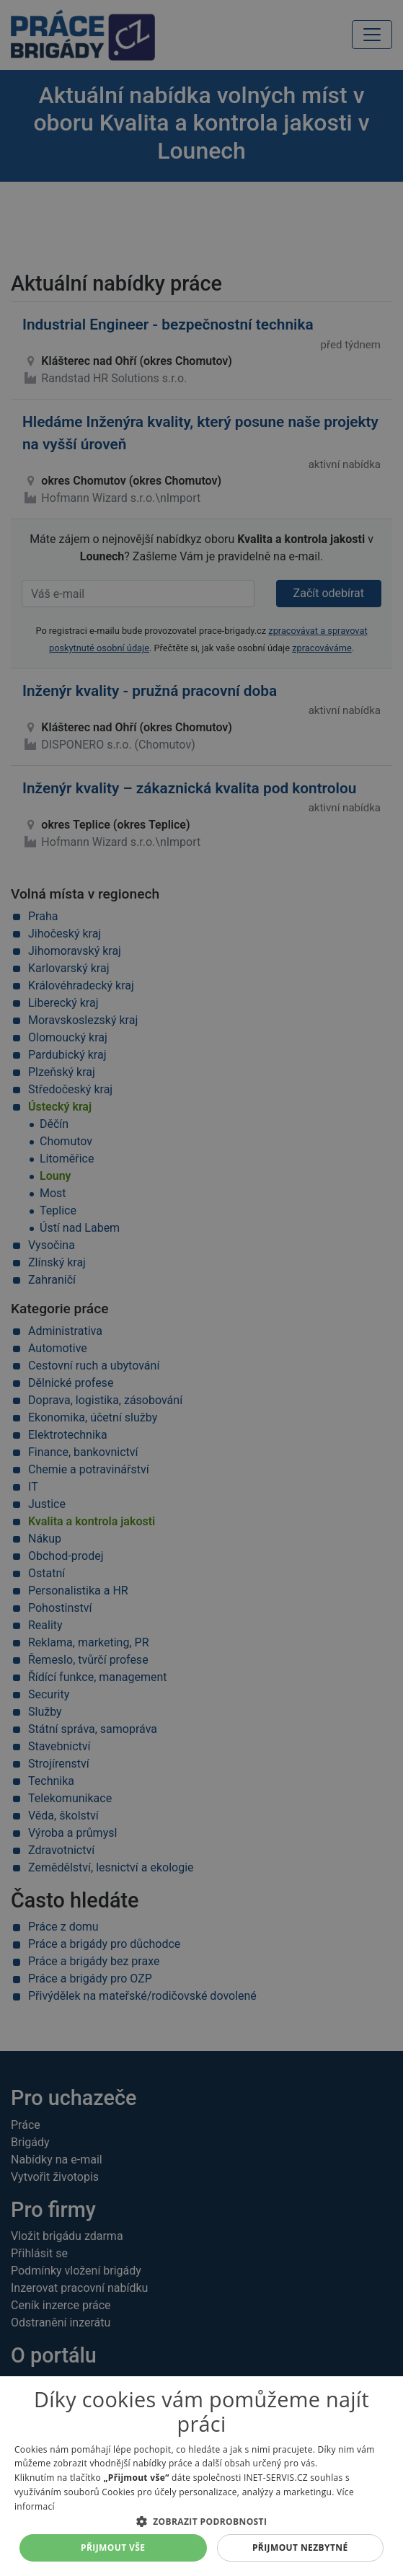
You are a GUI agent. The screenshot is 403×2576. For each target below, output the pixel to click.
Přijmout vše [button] (113, 2547)
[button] (201, 2521)
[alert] (201, 1288)
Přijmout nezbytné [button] (300, 2547)
